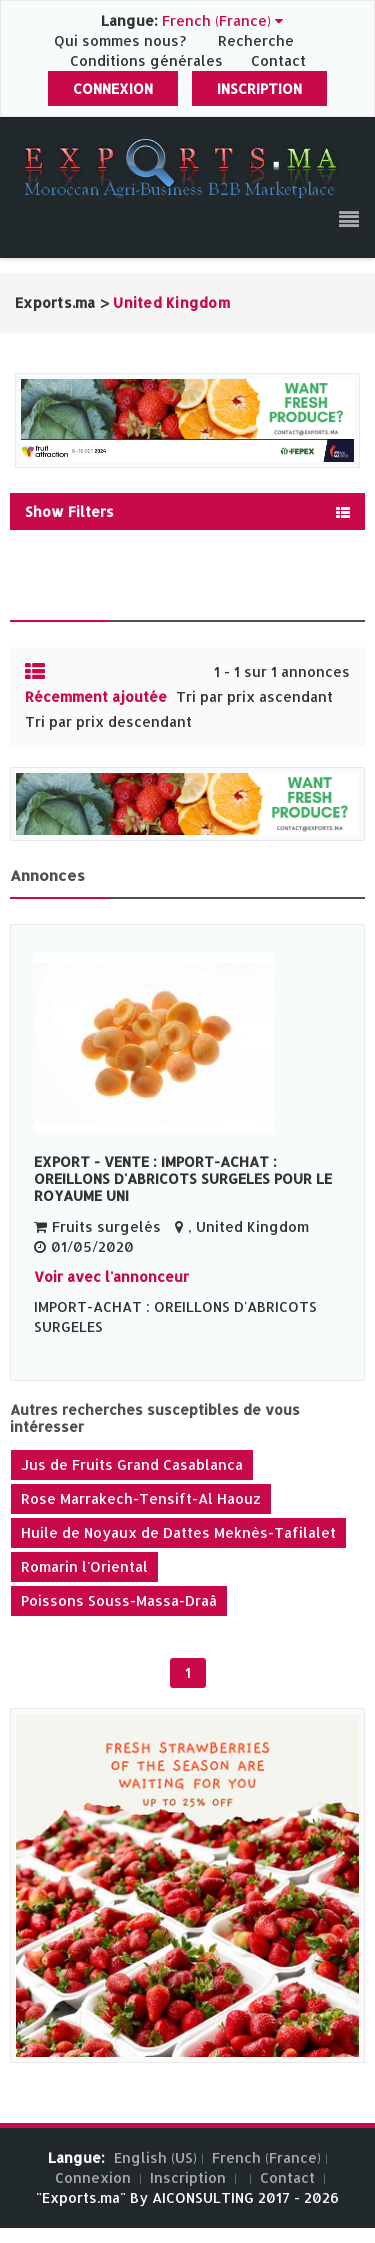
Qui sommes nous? (122, 40)
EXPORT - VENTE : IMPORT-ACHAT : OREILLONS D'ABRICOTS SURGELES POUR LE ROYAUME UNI (183, 1178)
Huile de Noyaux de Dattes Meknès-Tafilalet (178, 1532)
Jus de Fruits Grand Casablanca (132, 1464)
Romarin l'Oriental (84, 1566)
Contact (278, 60)
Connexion (113, 88)
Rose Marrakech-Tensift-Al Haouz (141, 1498)
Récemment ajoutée (96, 696)
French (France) (266, 2157)
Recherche (256, 40)
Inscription (259, 88)
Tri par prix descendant (108, 721)
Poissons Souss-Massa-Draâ (119, 1600)
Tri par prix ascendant (254, 696)
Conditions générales (148, 60)
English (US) (155, 2157)
